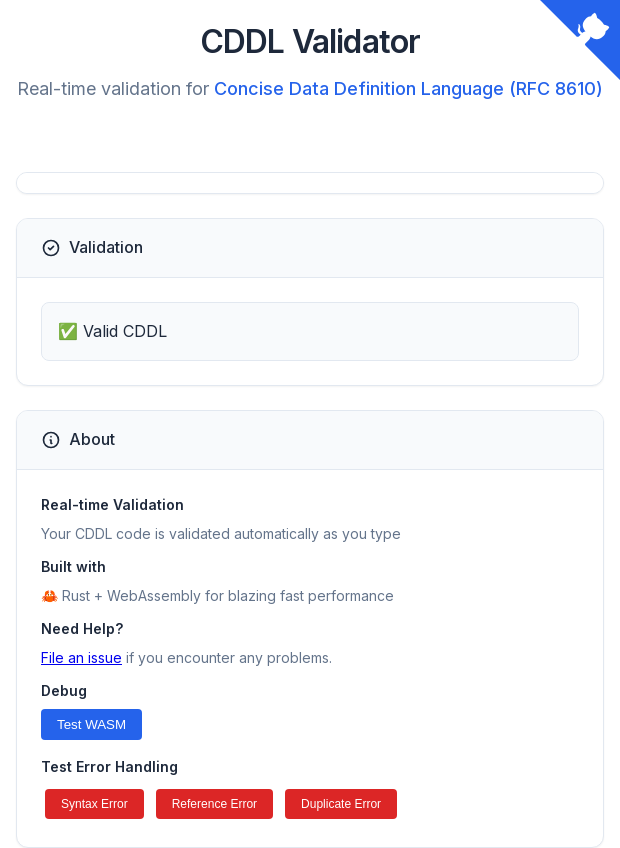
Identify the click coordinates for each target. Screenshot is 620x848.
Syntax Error (94, 804)
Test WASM (91, 724)
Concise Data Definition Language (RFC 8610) (408, 88)
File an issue (81, 657)
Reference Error (214, 804)
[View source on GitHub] (580, 40)
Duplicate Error (341, 804)
